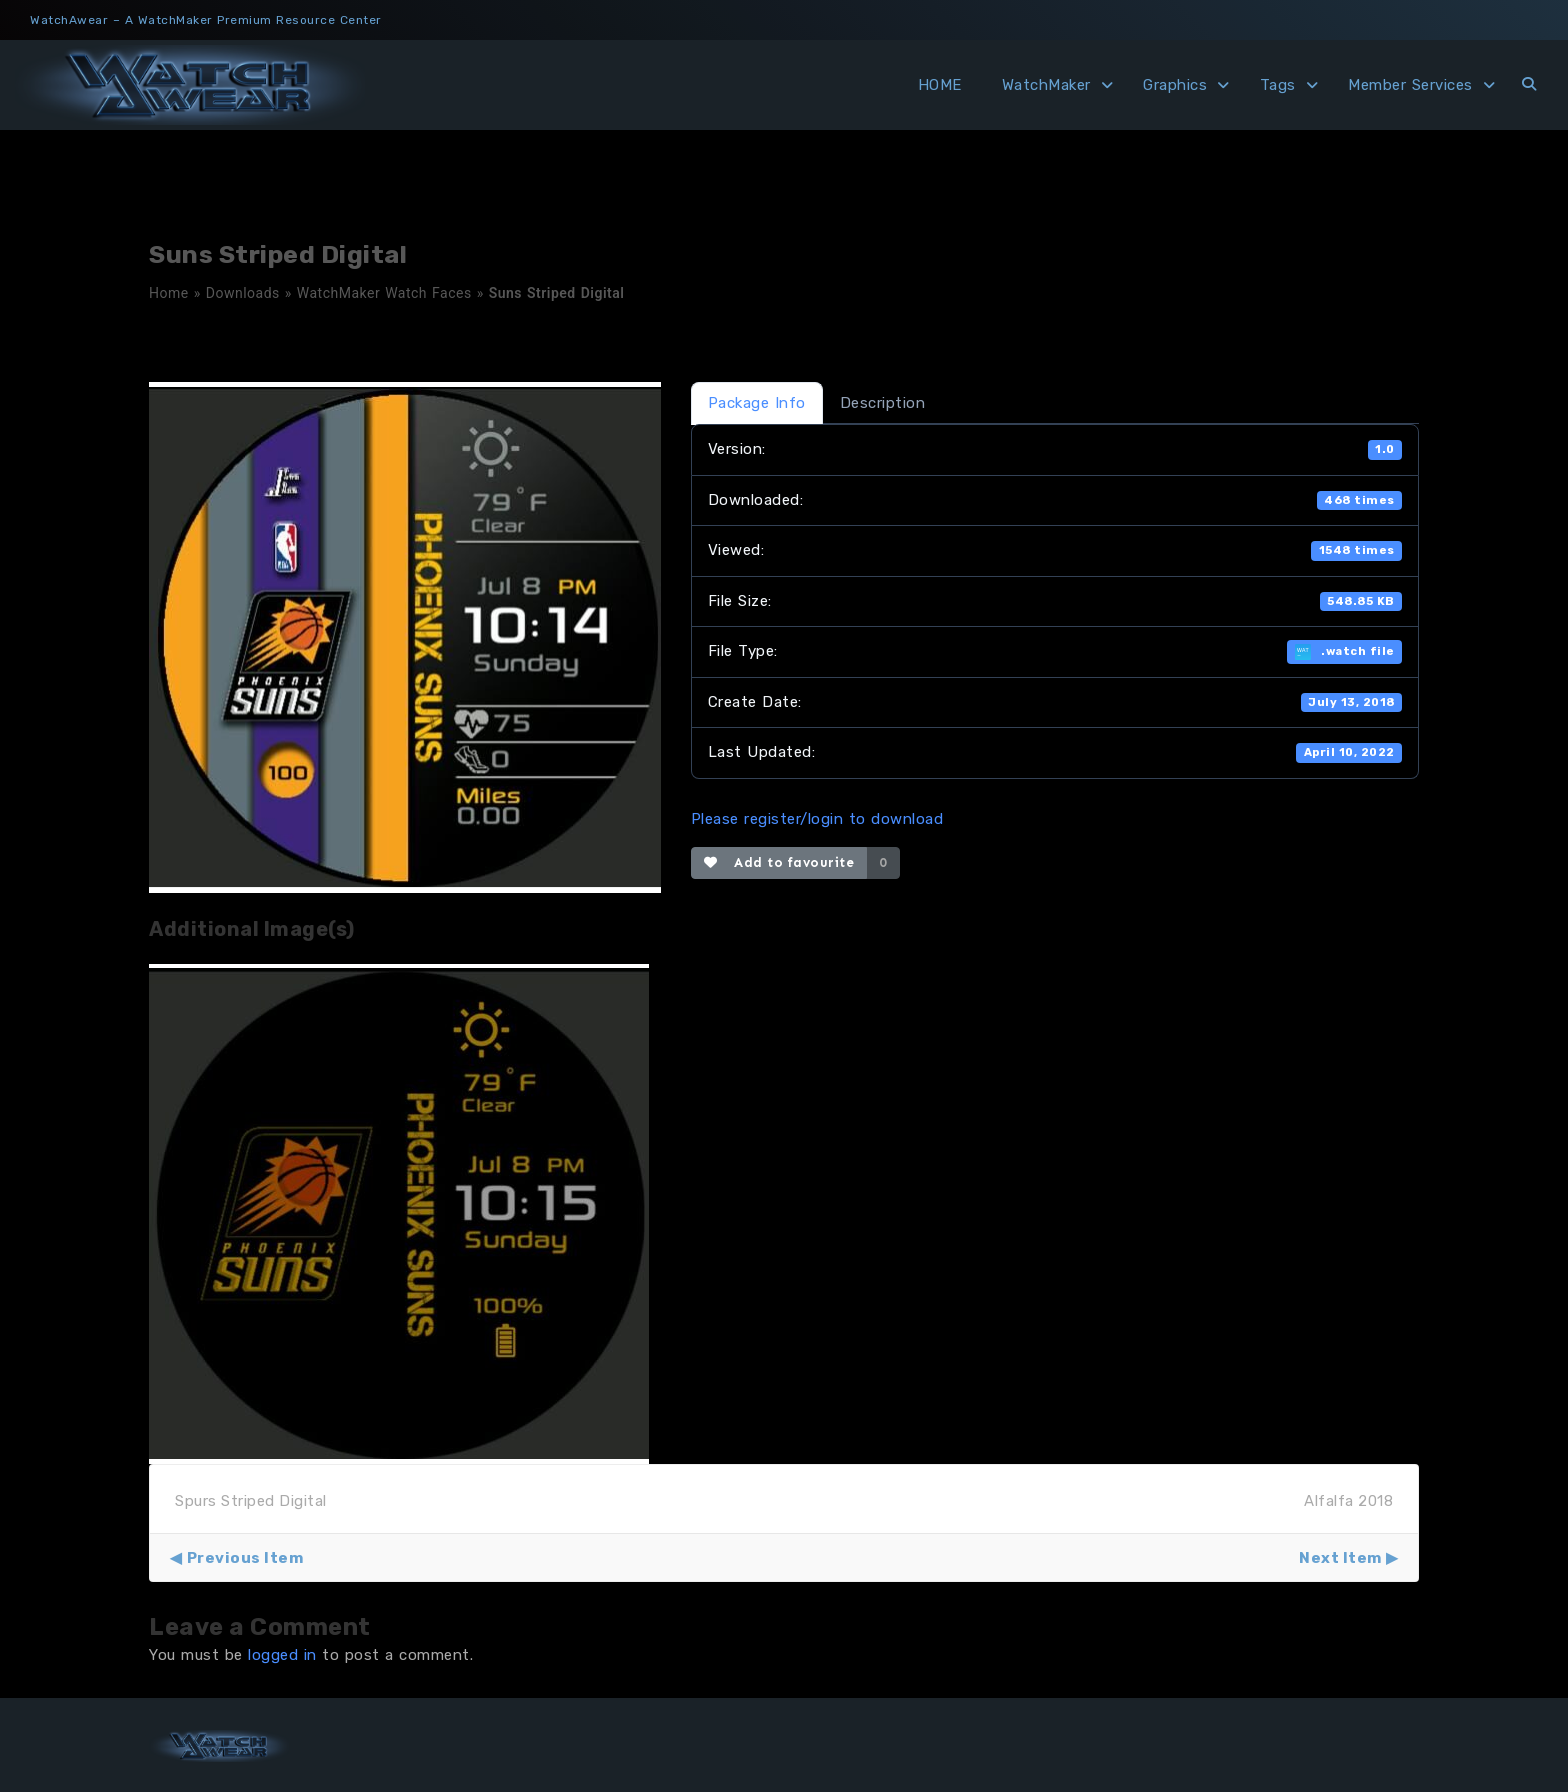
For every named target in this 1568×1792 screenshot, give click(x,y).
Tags (1278, 85)
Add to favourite (779, 862)
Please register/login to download (817, 819)
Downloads (243, 293)
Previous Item (245, 1558)
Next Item (1340, 1558)
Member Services (1410, 85)
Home (169, 293)
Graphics (1175, 85)
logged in (282, 1655)
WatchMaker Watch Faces (384, 293)
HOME (940, 85)
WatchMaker (1046, 85)
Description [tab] (883, 403)
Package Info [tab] (757, 403)
